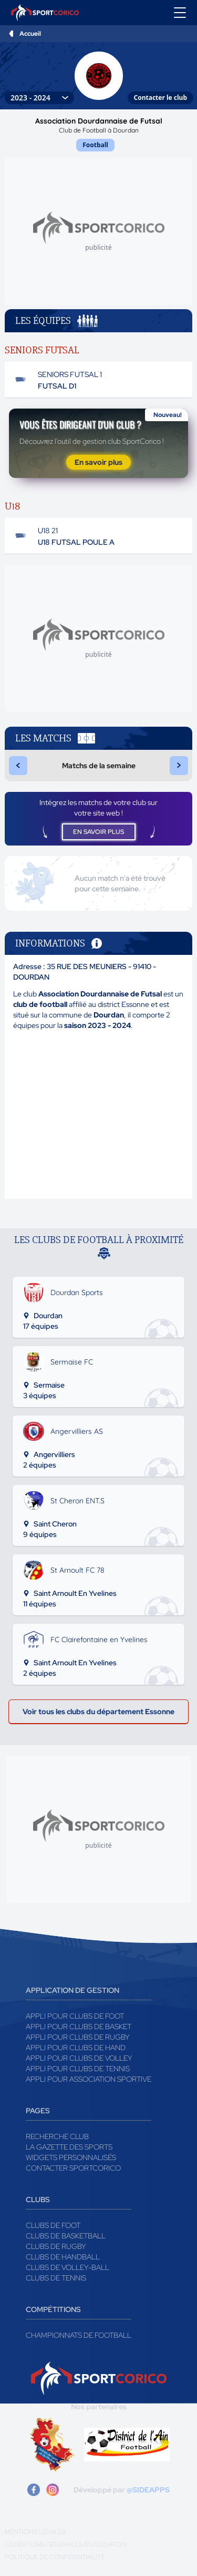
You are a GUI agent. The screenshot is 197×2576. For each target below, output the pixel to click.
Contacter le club (160, 97)
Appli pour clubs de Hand (76, 2047)
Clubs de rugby (56, 2246)
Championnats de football (78, 2335)
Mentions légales (35, 2532)
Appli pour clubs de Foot (75, 2016)
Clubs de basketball (66, 2236)
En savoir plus (98, 462)
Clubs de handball (63, 2257)
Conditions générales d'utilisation (66, 2544)
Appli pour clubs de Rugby (78, 2037)
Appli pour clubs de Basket (78, 2026)
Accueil (30, 33)
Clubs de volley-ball (67, 2267)
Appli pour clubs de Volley (79, 2058)
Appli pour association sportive (88, 2079)
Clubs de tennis (56, 2278)
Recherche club (57, 2136)
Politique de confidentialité (55, 2557)
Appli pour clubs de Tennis (78, 2068)
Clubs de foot (53, 2225)
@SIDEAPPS (148, 2489)
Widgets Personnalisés (71, 2157)
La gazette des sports (69, 2147)
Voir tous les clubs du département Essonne (98, 1711)
